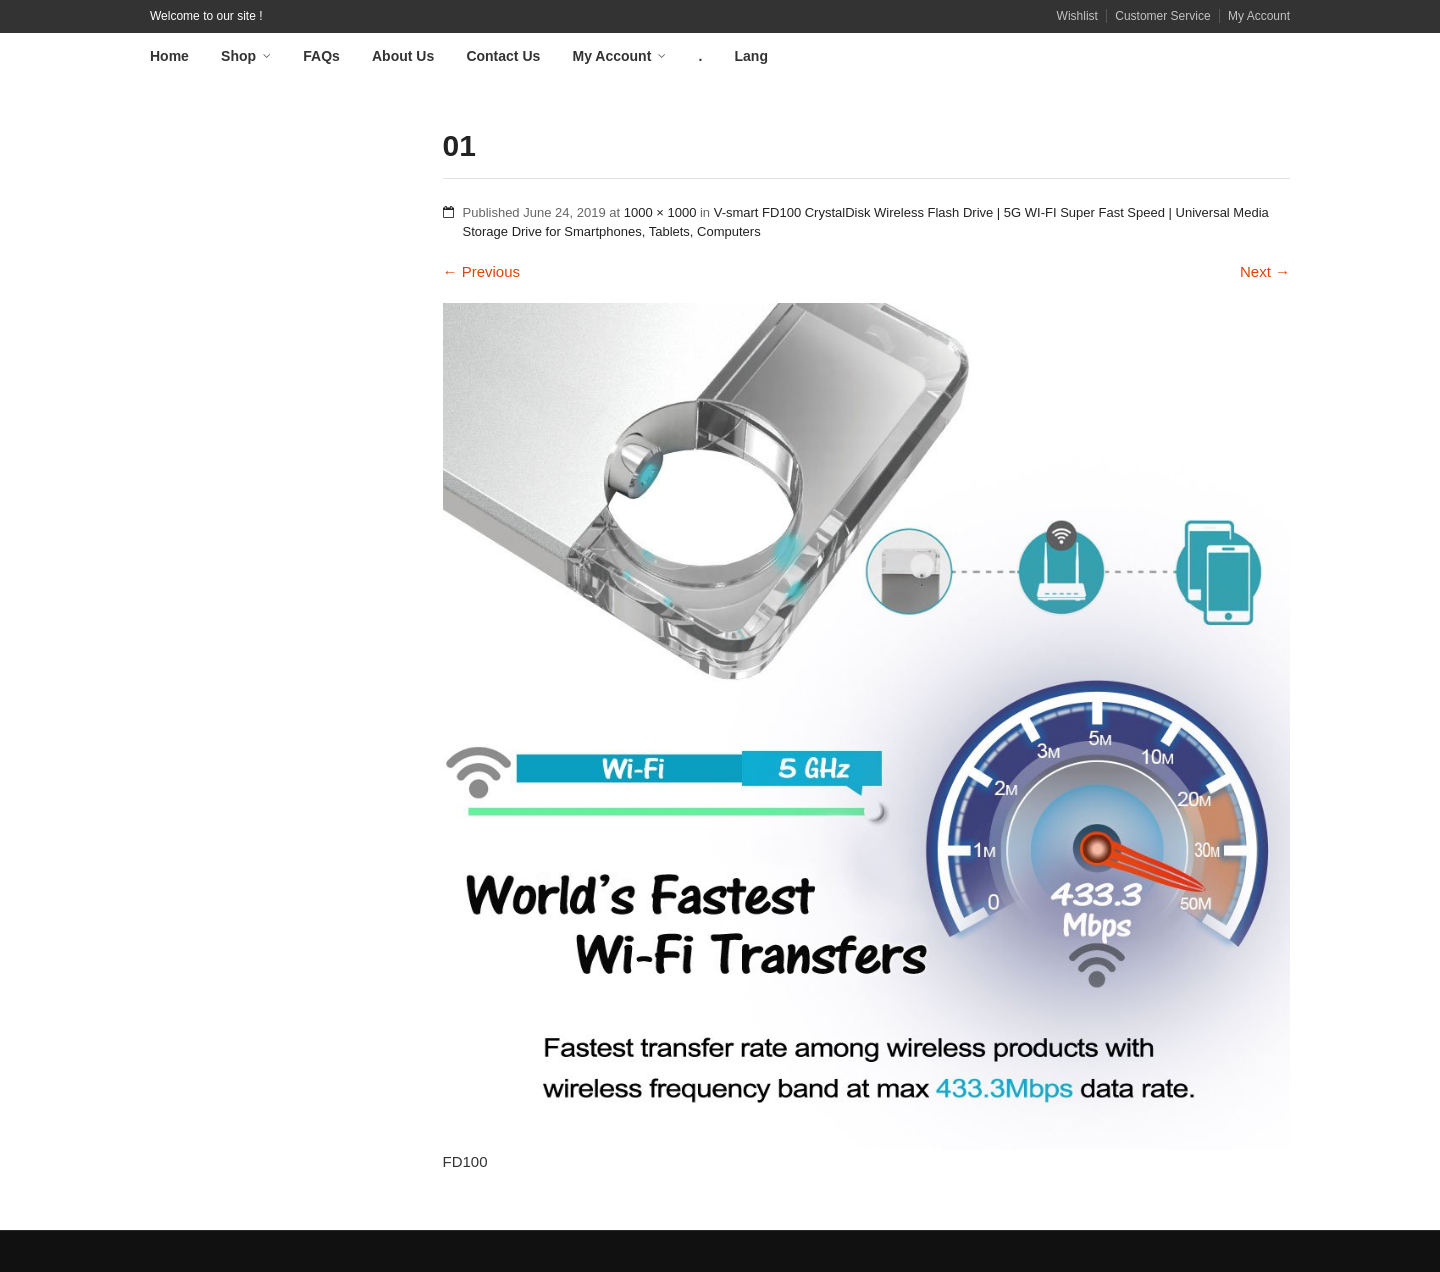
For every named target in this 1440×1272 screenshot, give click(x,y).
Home (169, 56)
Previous (482, 271)
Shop (238, 56)
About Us (403, 56)
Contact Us (503, 56)
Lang (751, 56)
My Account (1259, 16)
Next (1265, 271)
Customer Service (1162, 16)
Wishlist (1077, 16)
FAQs (321, 56)
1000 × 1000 (660, 212)
